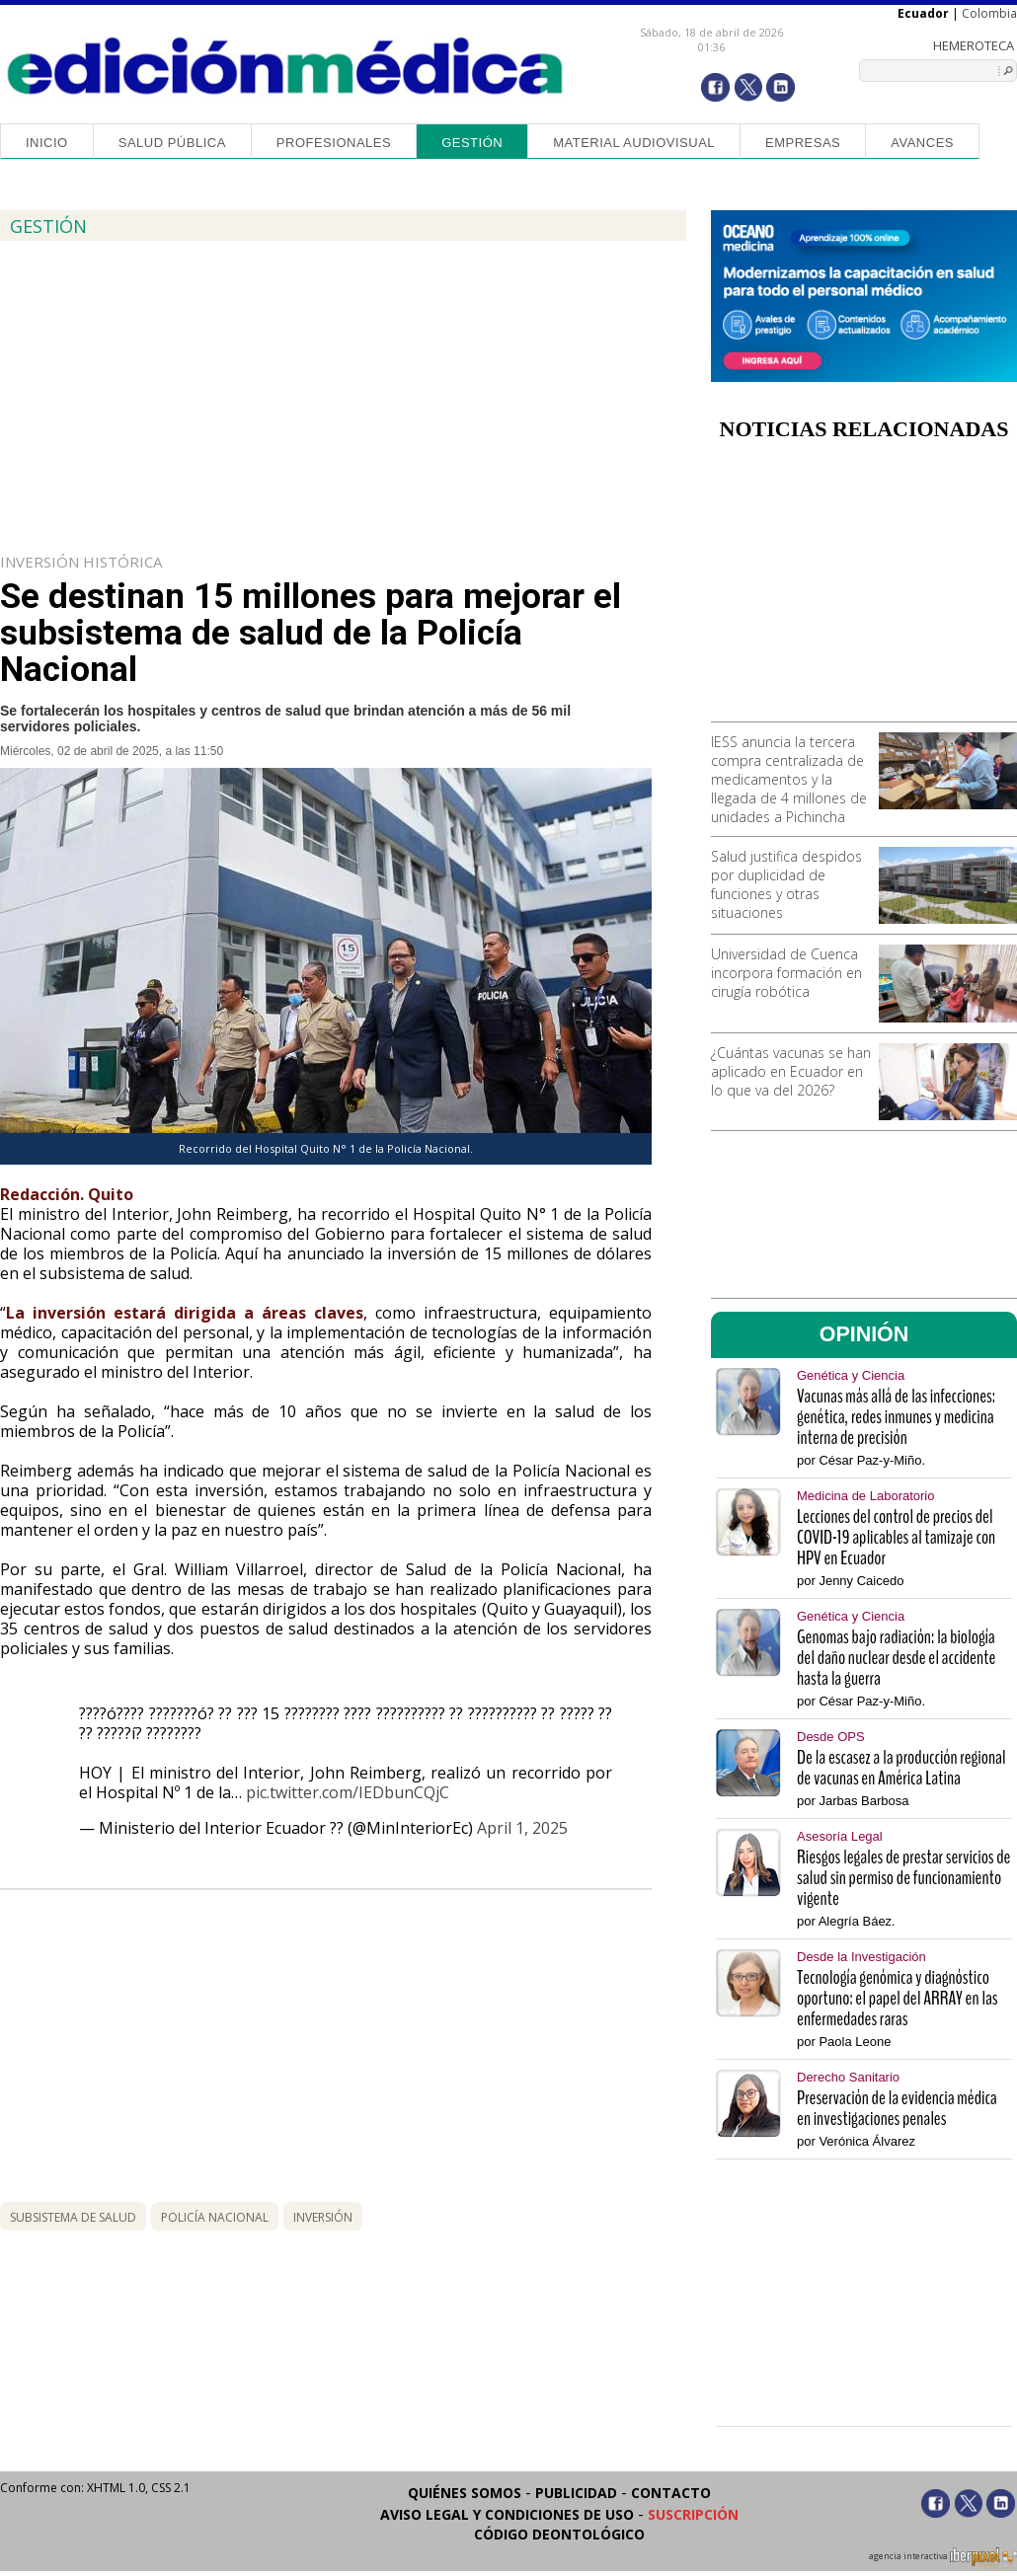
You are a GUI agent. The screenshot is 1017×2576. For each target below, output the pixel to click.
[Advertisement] (864, 588)
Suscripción (693, 2514)
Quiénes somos (464, 2492)
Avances (922, 142)
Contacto (671, 2492)
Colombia (989, 13)
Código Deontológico (559, 2534)
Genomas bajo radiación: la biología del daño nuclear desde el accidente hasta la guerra (896, 1658)
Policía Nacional (215, 2217)
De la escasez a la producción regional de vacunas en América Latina (901, 1767)
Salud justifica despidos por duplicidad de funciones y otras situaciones (786, 884)
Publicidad (576, 2492)
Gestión (472, 142)
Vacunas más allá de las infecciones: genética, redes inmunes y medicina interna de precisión (896, 1417)
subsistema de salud (73, 2217)
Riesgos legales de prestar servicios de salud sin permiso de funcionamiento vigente (903, 1878)
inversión (322, 2217)
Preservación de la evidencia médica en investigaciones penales (897, 2108)
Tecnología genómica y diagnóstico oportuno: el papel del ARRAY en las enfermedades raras (897, 1998)
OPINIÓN (864, 1334)
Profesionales (333, 142)
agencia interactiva (943, 2559)
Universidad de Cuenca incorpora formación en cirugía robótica (786, 973)
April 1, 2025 (522, 1828)
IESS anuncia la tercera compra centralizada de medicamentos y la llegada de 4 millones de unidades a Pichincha (789, 779)
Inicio (47, 142)
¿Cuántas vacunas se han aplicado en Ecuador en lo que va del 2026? (791, 1071)
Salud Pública (172, 142)
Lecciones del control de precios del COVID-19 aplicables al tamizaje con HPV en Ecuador (896, 1537)
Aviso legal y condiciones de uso (507, 2514)
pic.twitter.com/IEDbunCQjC (347, 1792)
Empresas (802, 142)
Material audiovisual (634, 142)
